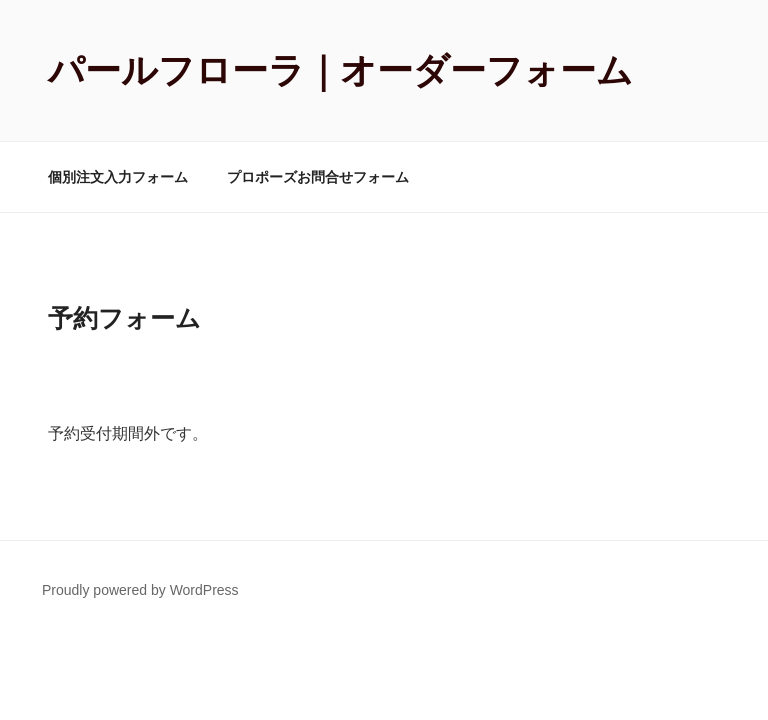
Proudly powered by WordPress (140, 590)
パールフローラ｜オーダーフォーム (340, 70)
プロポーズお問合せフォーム (318, 177)
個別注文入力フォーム (118, 177)
